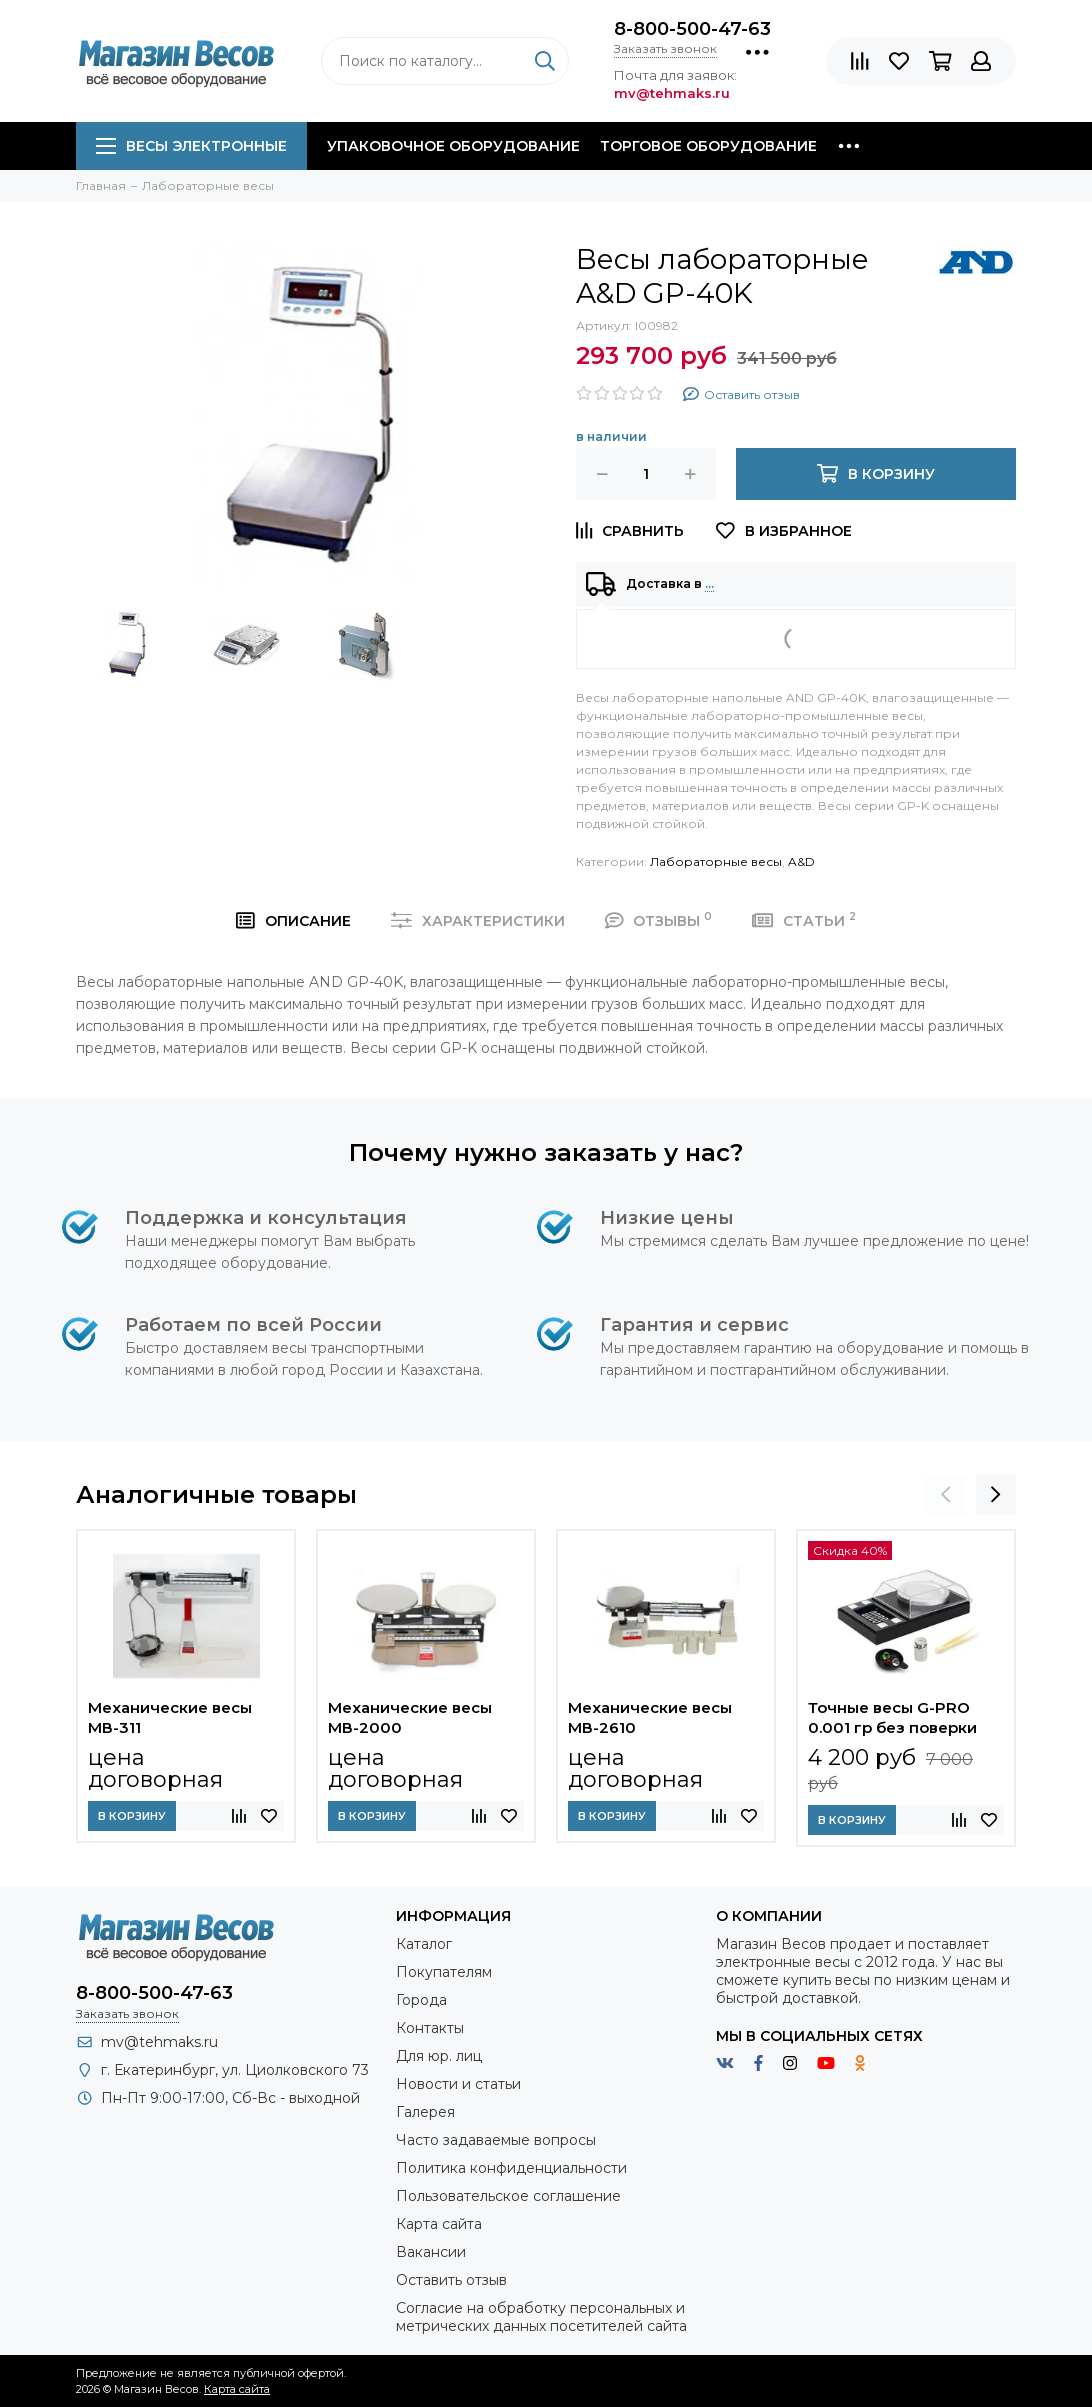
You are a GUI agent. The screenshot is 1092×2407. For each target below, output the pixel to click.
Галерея (425, 2112)
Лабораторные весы (716, 861)
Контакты (430, 2028)
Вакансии (431, 2252)
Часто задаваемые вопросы (496, 2140)
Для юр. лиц (439, 2056)
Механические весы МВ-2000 (410, 1717)
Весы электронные (191, 146)
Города (421, 2000)
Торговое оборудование (708, 146)
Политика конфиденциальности (511, 2168)
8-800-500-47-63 (692, 29)
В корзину (132, 1816)
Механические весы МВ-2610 (650, 1717)
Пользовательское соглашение (508, 2196)
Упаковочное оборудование (453, 146)
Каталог (424, 1944)
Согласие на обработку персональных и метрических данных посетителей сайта (541, 2317)
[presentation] (946, 1495)
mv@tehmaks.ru (159, 2042)
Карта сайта (439, 2224)
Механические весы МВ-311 (170, 1717)
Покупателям (444, 1972)
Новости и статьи (458, 2084)
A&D (801, 861)
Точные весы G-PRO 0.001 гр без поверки (892, 1717)
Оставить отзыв (451, 2280)
